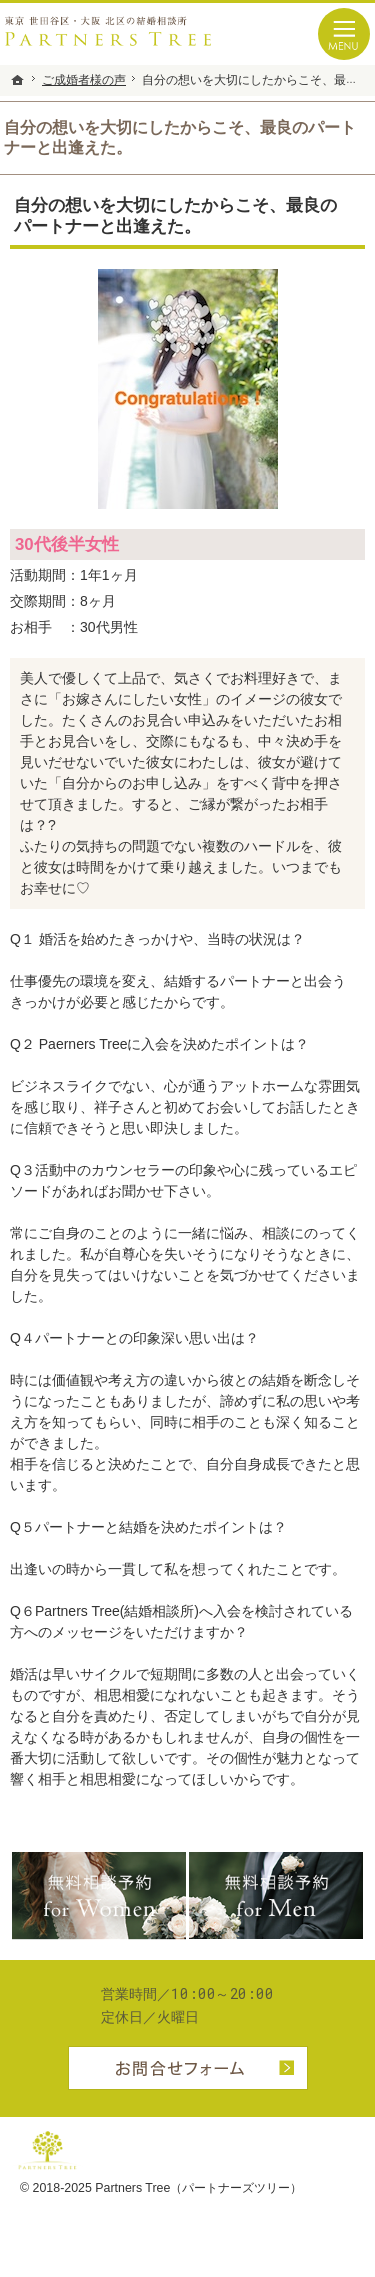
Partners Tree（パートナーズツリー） (198, 2188)
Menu (344, 34)
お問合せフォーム (188, 2068)
